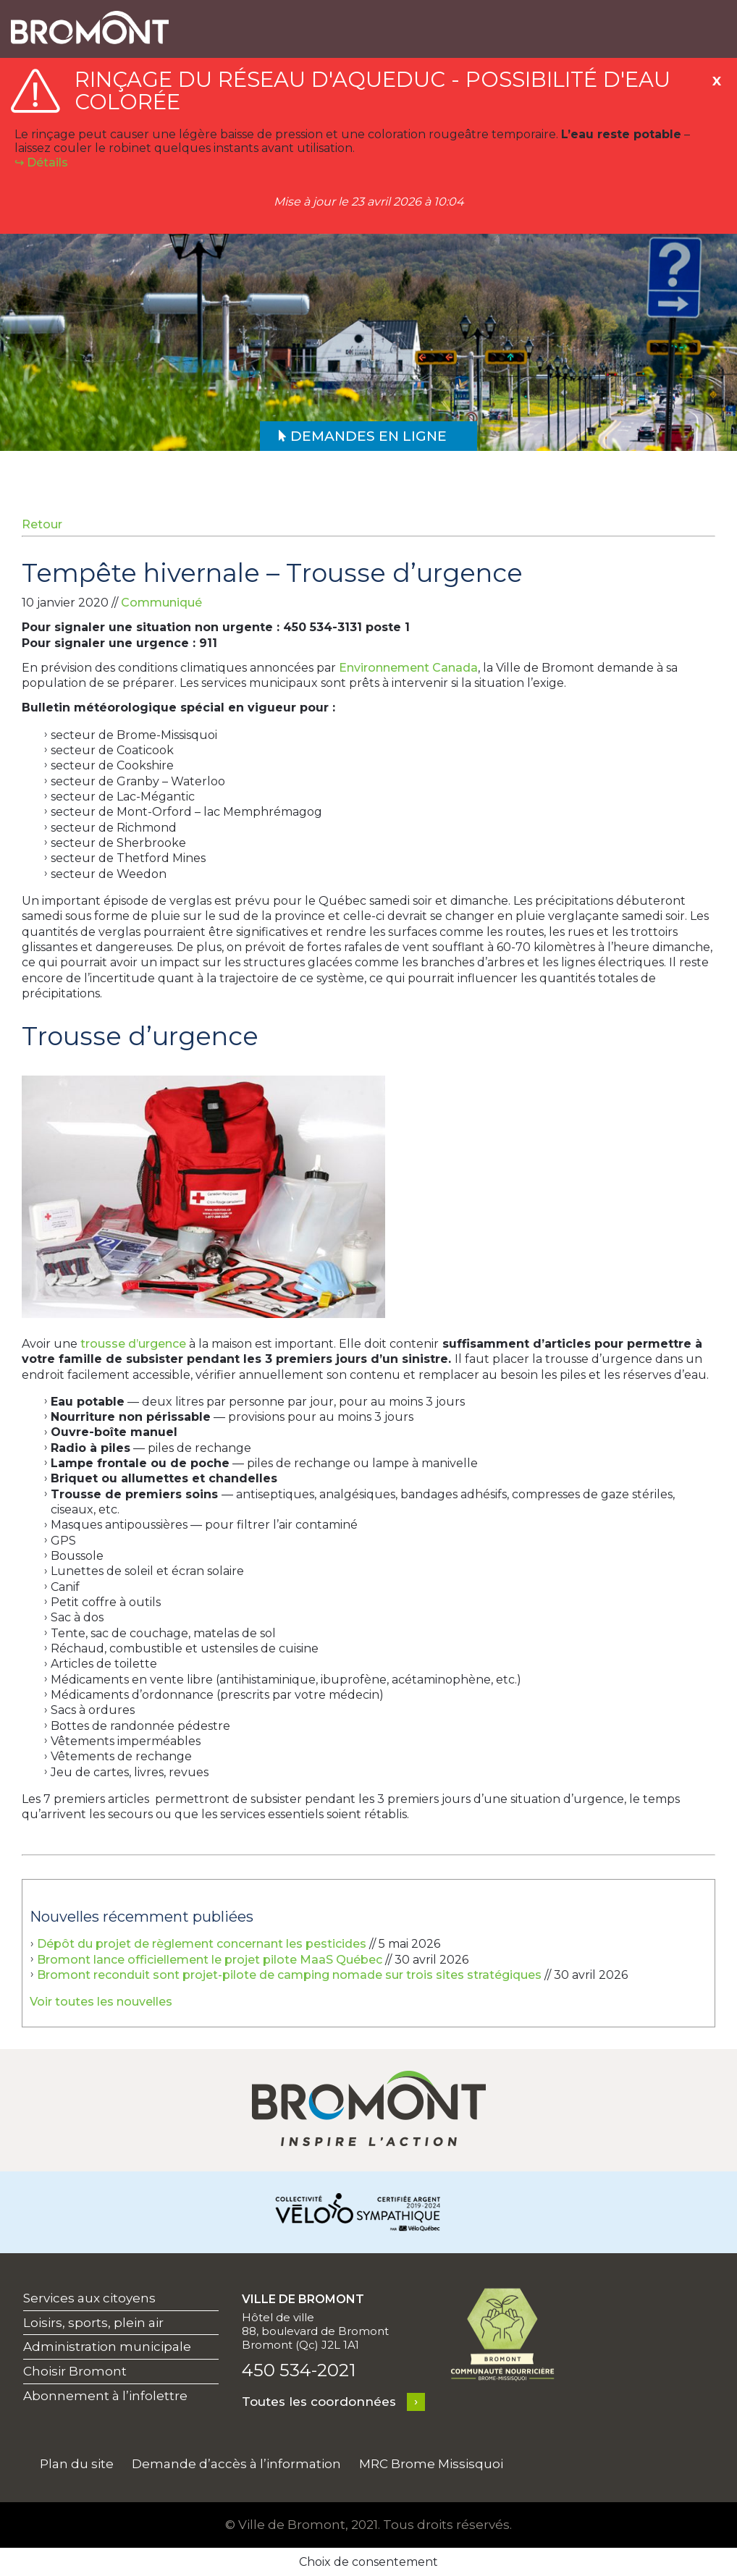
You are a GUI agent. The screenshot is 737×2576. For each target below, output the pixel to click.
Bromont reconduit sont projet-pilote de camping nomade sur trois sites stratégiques (289, 1975)
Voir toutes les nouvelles (101, 2002)
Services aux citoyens (89, 2298)
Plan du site (77, 2464)
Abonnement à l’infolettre (105, 2396)
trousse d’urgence (131, 1344)
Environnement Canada (408, 668)
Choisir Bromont (75, 2371)
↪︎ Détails (41, 162)
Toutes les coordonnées (319, 2401)
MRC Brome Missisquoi (431, 2464)
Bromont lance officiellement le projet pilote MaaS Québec (209, 1960)
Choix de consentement (368, 2562)
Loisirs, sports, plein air (93, 2322)
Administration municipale (107, 2346)
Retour (42, 524)
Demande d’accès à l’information (236, 2464)
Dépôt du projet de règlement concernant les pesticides (201, 1944)
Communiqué (161, 602)
